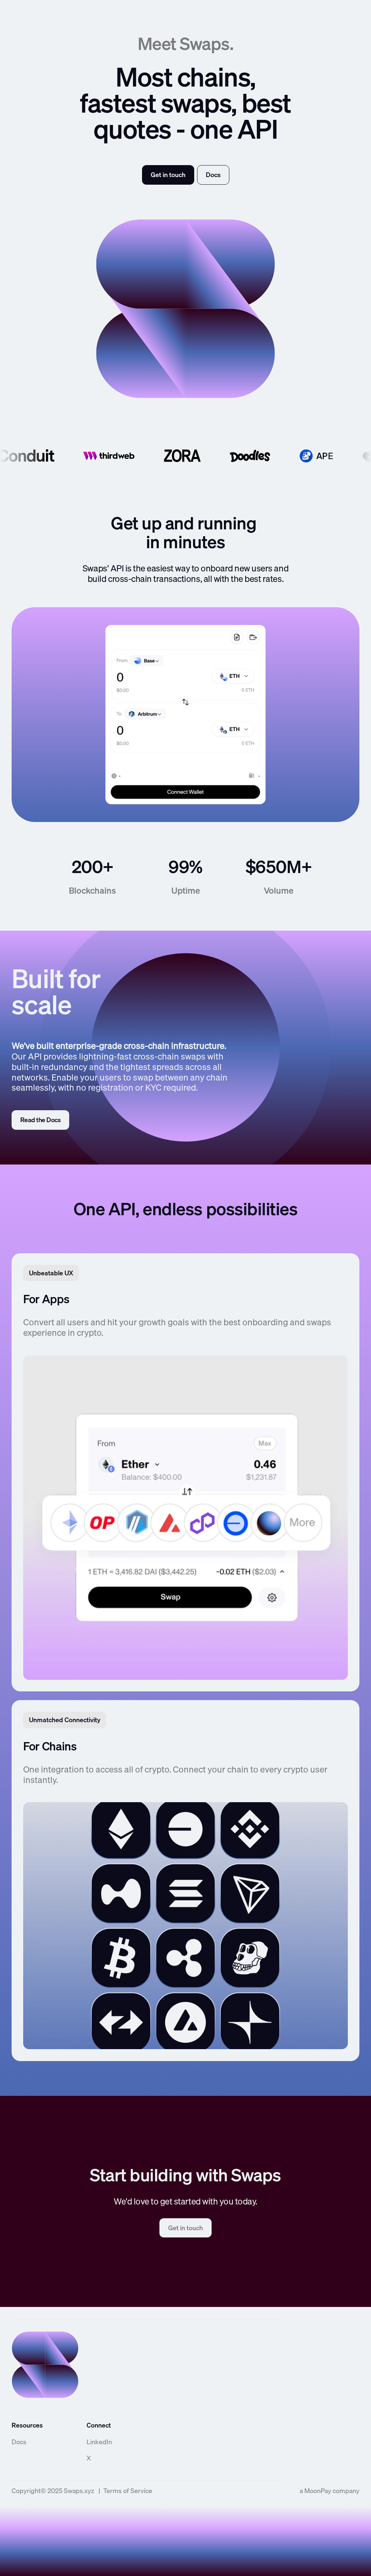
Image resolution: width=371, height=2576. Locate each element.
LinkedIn (99, 2442)
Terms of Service (127, 2490)
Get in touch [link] (168, 174)
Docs (19, 2442)
